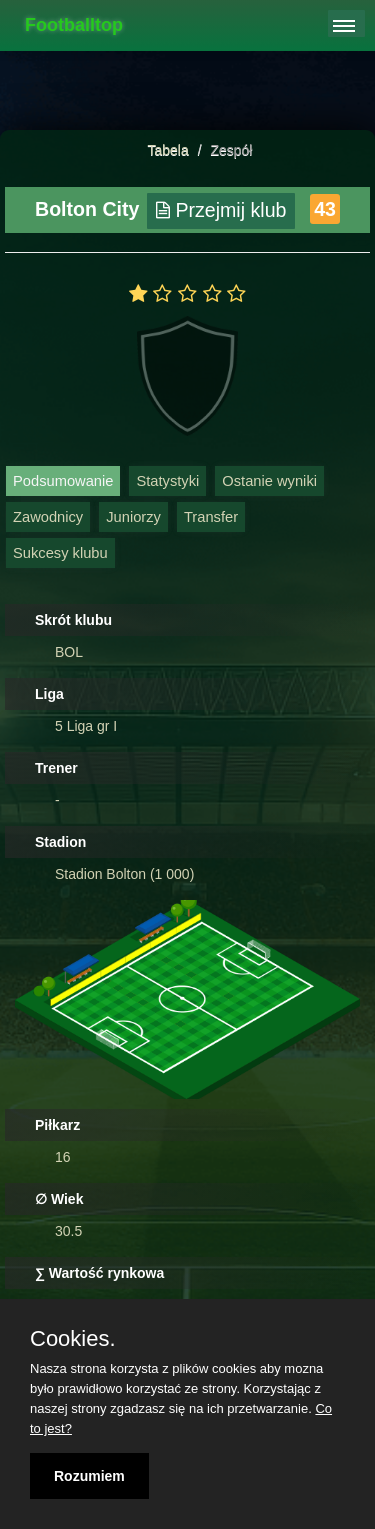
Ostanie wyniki (269, 481)
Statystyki (167, 481)
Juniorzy (133, 517)
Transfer (211, 517)
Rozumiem (89, 1476)
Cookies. (73, 1339)
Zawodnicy (48, 517)
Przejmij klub (221, 210)
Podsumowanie (63, 481)
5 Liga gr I (86, 726)
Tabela (168, 150)
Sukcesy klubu (60, 553)
